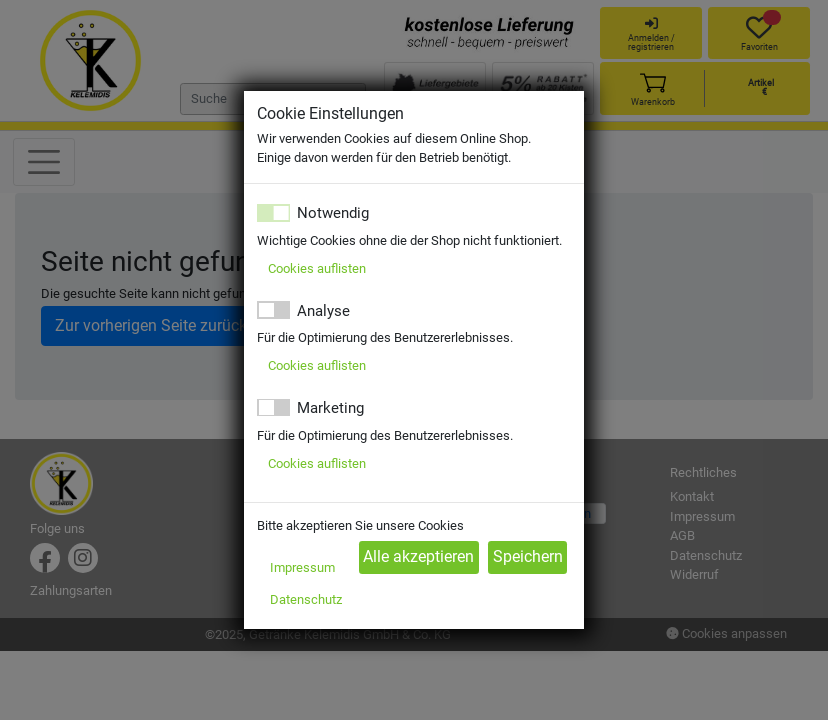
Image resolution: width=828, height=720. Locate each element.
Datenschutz (306, 599)
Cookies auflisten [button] (317, 268)
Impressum (302, 567)
